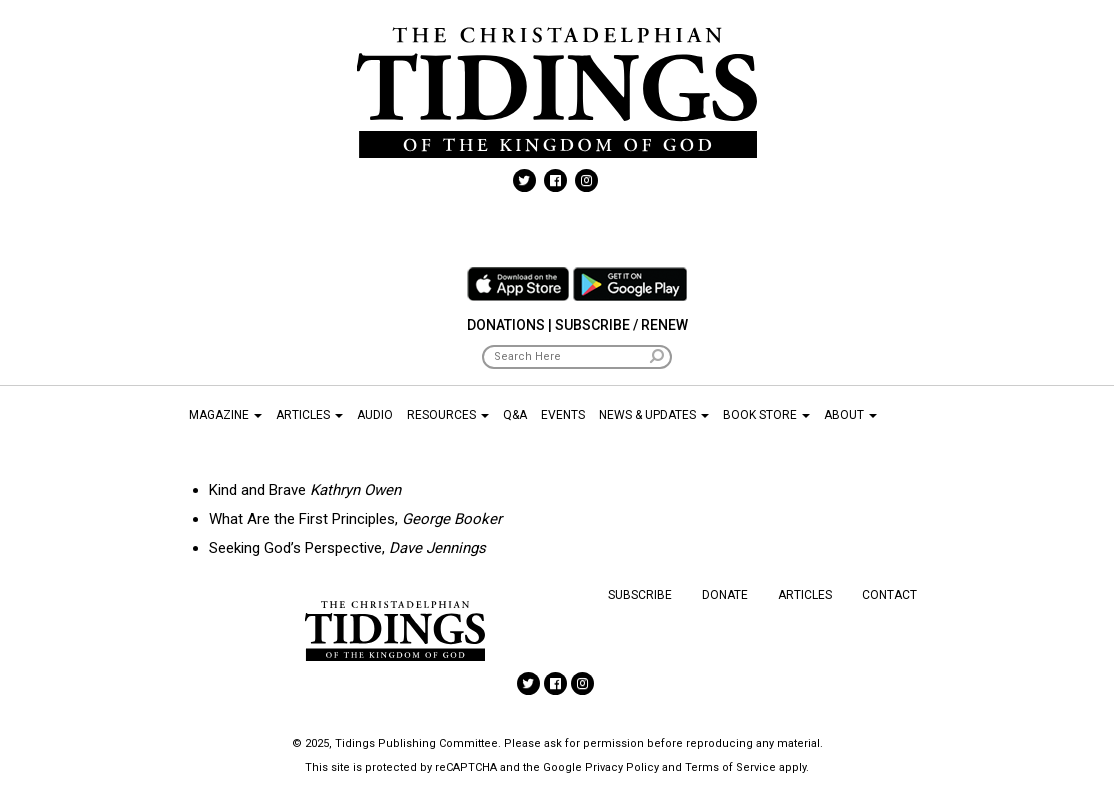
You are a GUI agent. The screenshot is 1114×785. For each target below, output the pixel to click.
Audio (375, 415)
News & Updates (654, 415)
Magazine (225, 415)
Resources (448, 415)
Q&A (515, 415)
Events (563, 415)
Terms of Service (730, 767)
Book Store (766, 415)
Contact (889, 595)
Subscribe (640, 595)
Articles (309, 415)
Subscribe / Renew (621, 325)
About (850, 415)
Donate (725, 595)
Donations (506, 325)
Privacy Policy (622, 767)
